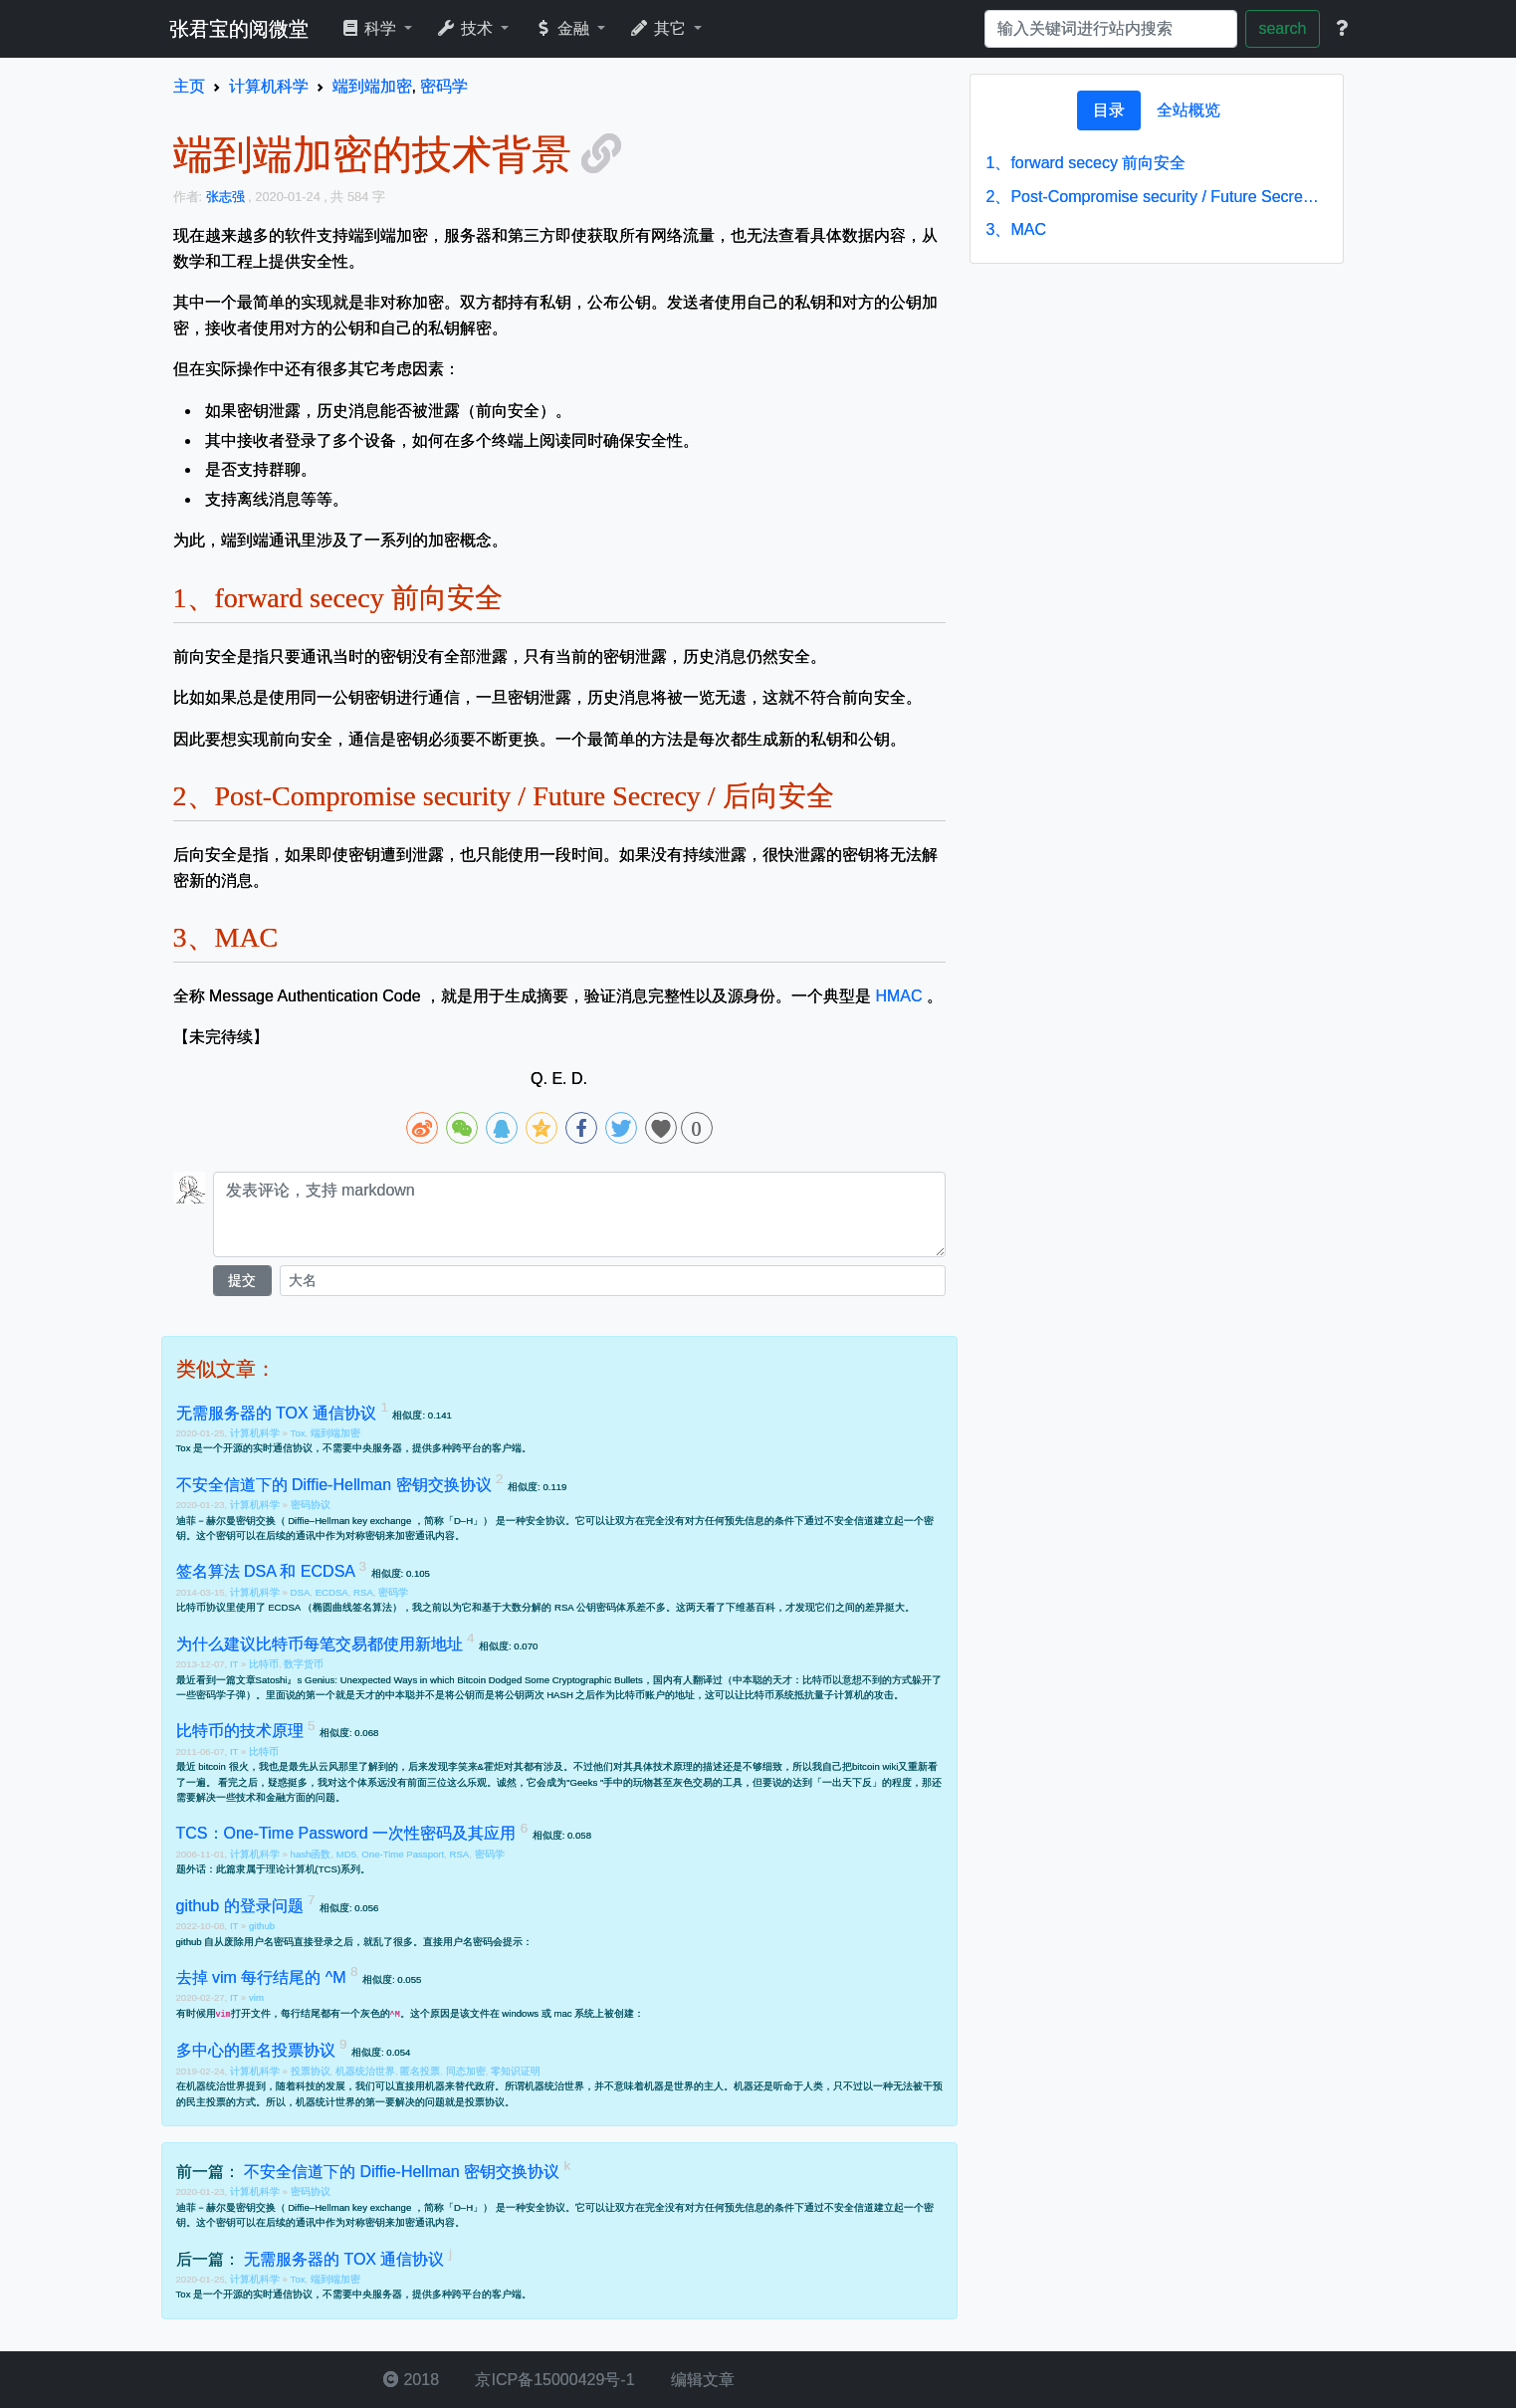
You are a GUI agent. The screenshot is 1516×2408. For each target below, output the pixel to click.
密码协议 (310, 1504)
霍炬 (494, 1766)
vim (256, 1997)
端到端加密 (335, 1432)
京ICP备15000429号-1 (553, 2379)
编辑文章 (701, 2379)
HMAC (898, 995)
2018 (411, 2379)
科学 (370, 28)
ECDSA (332, 1592)
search (1282, 28)
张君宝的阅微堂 (239, 29)
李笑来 (463, 1766)
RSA (363, 1592)
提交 (242, 1280)
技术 (466, 28)
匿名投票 (420, 2071)
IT (235, 1663)
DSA (301, 1592)
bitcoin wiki (875, 1766)
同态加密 (466, 2071)
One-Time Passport (402, 1854)
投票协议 (310, 2071)
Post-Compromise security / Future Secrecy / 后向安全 (1156, 196)
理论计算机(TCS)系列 (313, 1868)
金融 (563, 28)
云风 (328, 1766)
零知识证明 (516, 2071)
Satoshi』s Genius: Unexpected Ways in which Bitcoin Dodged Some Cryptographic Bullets (449, 1679)
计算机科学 (256, 1432)
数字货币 (304, 1663)
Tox (298, 1432)
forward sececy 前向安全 (1086, 162)
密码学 (393, 1592)
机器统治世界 (365, 2071)
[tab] (1109, 110)
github (262, 1925)
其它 (659, 28)
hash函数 (311, 1854)
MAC (1016, 229)
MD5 (346, 1854)
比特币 (264, 1663)
